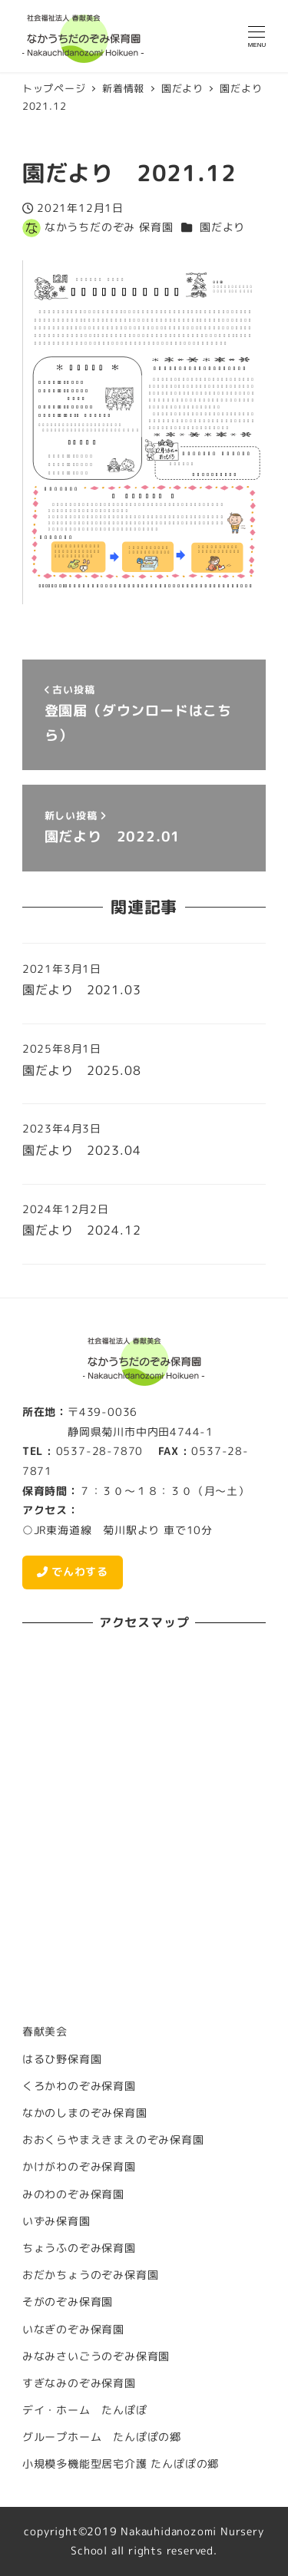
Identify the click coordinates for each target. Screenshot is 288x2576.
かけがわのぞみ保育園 (79, 2166)
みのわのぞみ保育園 (73, 2194)
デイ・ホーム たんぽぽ (84, 2410)
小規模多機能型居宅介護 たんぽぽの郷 (120, 2464)
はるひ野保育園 (62, 2059)
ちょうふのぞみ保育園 (79, 2248)
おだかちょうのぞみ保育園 (90, 2275)
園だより (222, 227)
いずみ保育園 (56, 2221)
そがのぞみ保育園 (67, 2302)
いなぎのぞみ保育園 (73, 2329)
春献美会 (45, 2031)
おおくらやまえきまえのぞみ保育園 (113, 2140)
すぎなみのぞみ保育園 (79, 2383)
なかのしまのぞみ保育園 (84, 2113)
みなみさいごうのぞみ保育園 (96, 2356)
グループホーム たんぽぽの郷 (101, 2437)
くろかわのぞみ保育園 (79, 2086)
